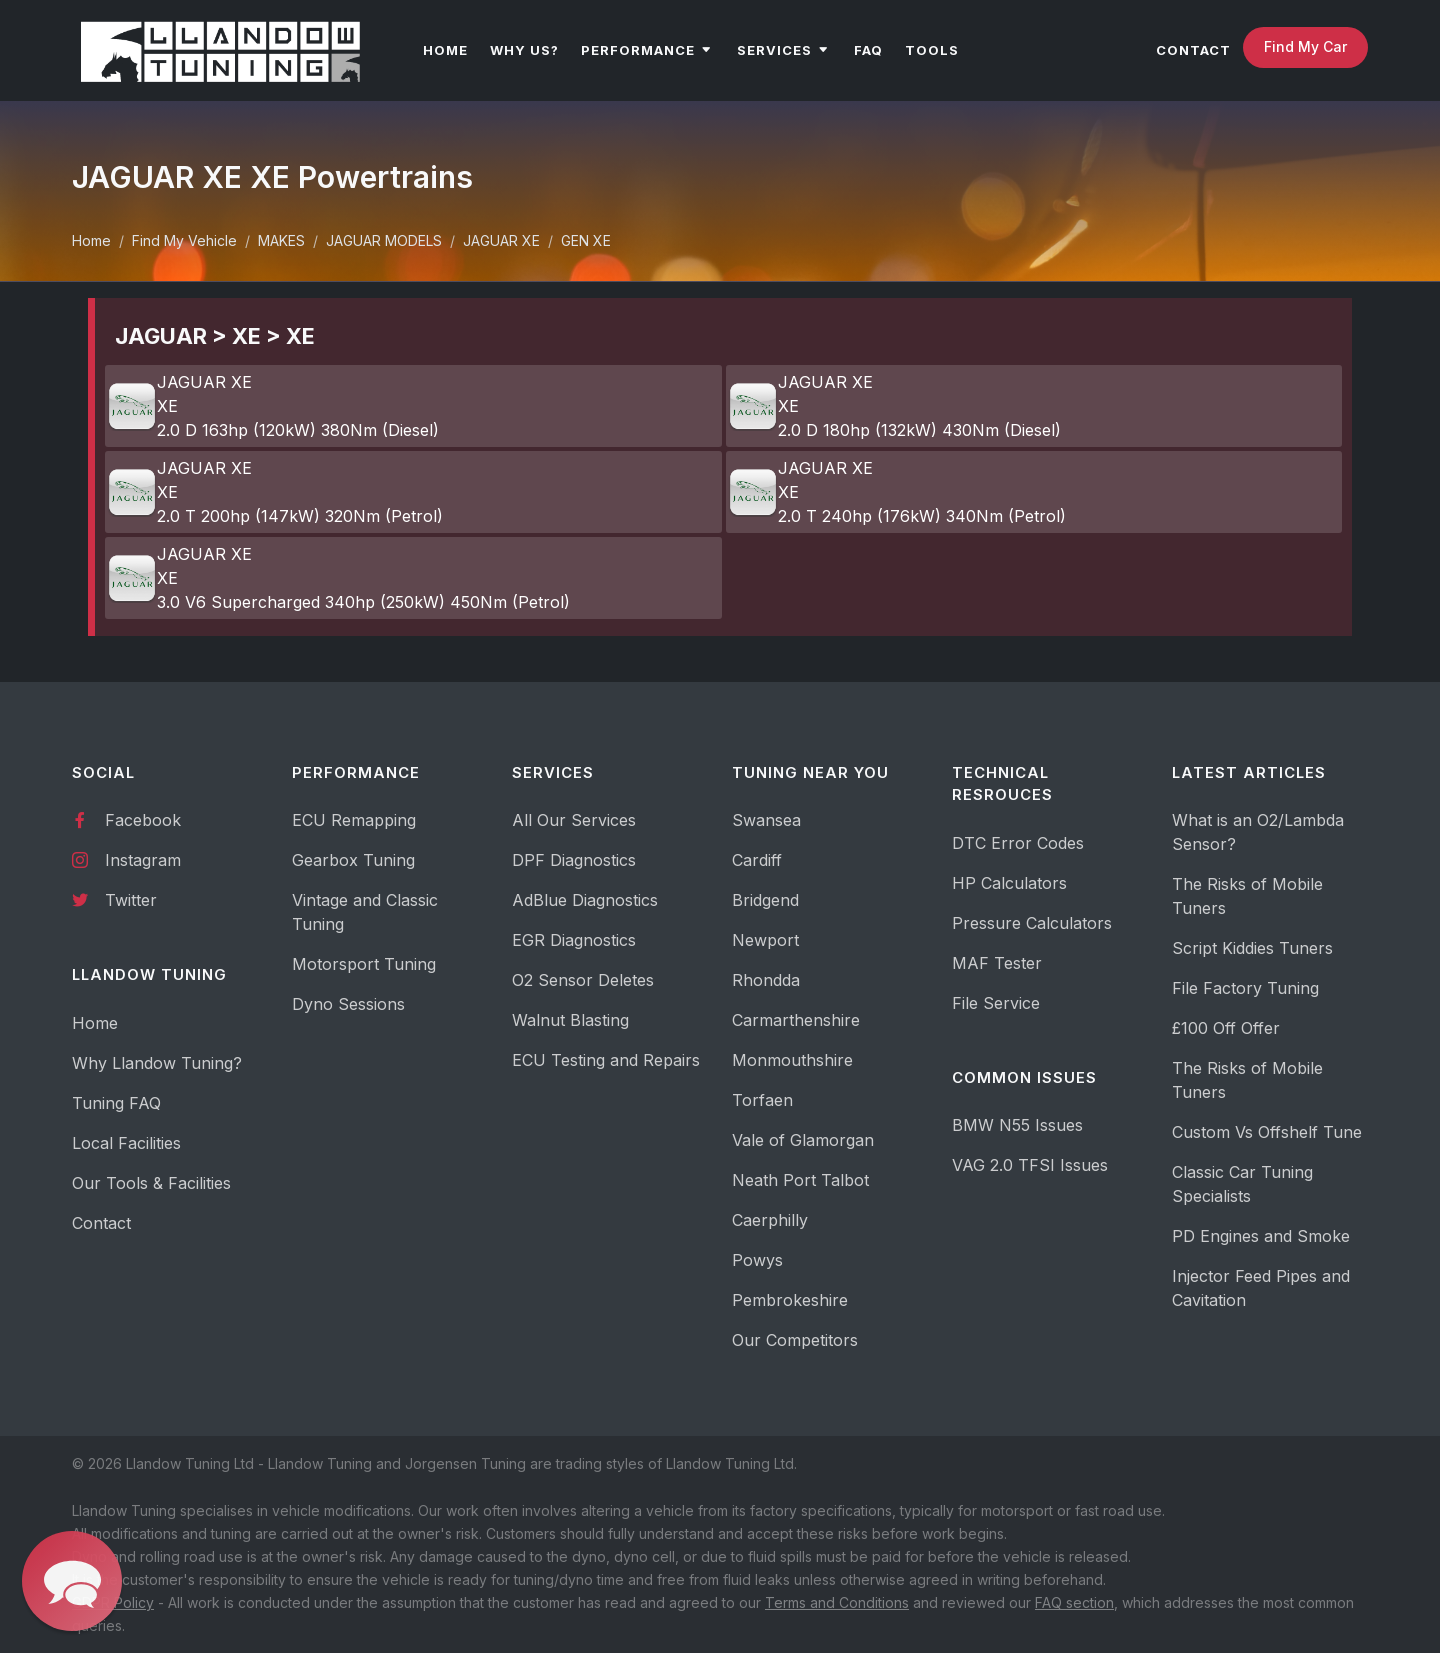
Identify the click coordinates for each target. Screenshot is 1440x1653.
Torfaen (762, 1100)
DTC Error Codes (1018, 843)
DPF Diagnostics (574, 860)
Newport (765, 940)
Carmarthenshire (796, 1020)
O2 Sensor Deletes (583, 980)
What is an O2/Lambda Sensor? (1258, 832)
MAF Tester (997, 963)
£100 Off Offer (1226, 1028)
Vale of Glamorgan (803, 1140)
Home (91, 240)
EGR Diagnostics (574, 940)
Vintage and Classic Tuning (365, 912)
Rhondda (766, 980)
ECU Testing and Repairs (606, 1060)
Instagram (126, 859)
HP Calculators (1009, 883)
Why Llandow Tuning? (157, 1063)
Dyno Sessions (348, 1004)
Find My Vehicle (184, 240)
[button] (72, 1581)
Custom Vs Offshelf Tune (1267, 1132)
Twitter (114, 899)
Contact (101, 1223)
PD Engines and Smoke (1261, 1236)
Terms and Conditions (837, 1602)
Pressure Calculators (1032, 923)
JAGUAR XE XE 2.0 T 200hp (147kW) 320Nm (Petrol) (275, 492)
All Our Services (574, 820)
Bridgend (765, 900)
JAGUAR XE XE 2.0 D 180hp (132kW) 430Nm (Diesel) (894, 406)
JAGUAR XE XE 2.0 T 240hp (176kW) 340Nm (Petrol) (897, 492)
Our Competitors (795, 1340)
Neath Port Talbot (800, 1180)
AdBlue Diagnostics (585, 900)
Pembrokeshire (790, 1300)
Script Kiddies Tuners (1252, 948)
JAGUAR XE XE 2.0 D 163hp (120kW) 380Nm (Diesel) (273, 406)
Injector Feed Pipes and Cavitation (1261, 1288)
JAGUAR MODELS (384, 240)
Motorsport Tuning (364, 964)
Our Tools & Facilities (151, 1183)
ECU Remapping (354, 820)
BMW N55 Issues (1017, 1125)
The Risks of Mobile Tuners (1247, 896)
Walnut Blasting (570, 1020)
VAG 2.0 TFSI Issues (1030, 1165)
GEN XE (586, 240)
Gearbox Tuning (353, 860)
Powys (757, 1260)
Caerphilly (770, 1220)
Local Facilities (126, 1143)
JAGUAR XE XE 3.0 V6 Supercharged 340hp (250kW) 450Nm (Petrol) (338, 578)
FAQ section (1074, 1602)
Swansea (766, 820)
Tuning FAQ (116, 1103)
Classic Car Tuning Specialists (1242, 1184)
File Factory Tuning (1245, 988)
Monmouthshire (792, 1060)
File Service (996, 1003)
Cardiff (757, 860)
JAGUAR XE (501, 240)
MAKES (281, 240)
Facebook (126, 819)
